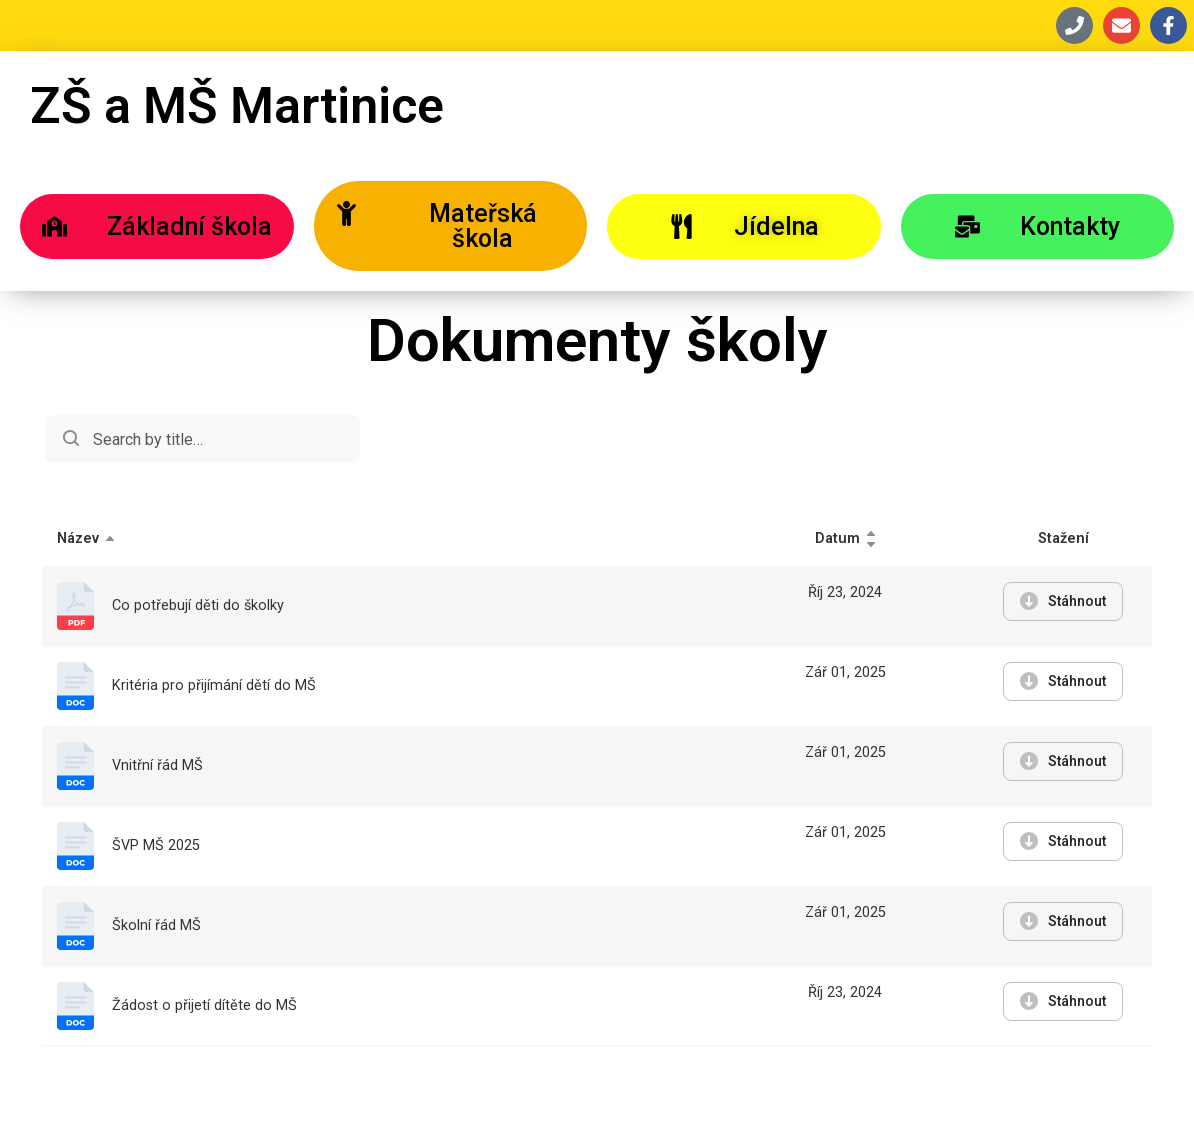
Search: (202, 439)
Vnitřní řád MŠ (157, 765)
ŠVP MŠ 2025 (156, 845)
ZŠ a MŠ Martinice (237, 106)
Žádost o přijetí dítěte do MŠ (204, 1005)
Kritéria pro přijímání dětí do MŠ (214, 685)
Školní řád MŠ (156, 925)
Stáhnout (1063, 601)
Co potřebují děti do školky (198, 605)
